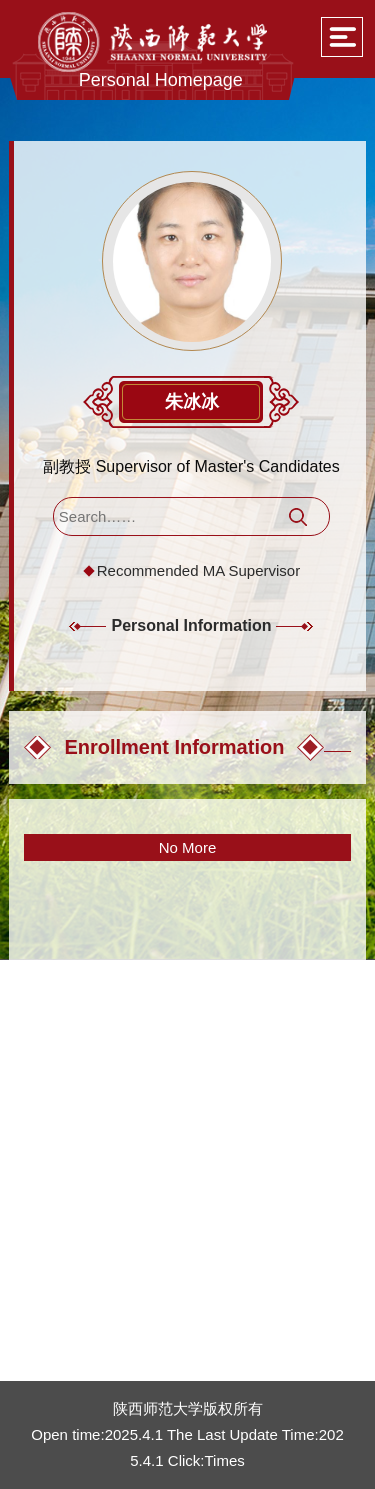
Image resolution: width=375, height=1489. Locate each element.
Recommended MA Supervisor (198, 570)
